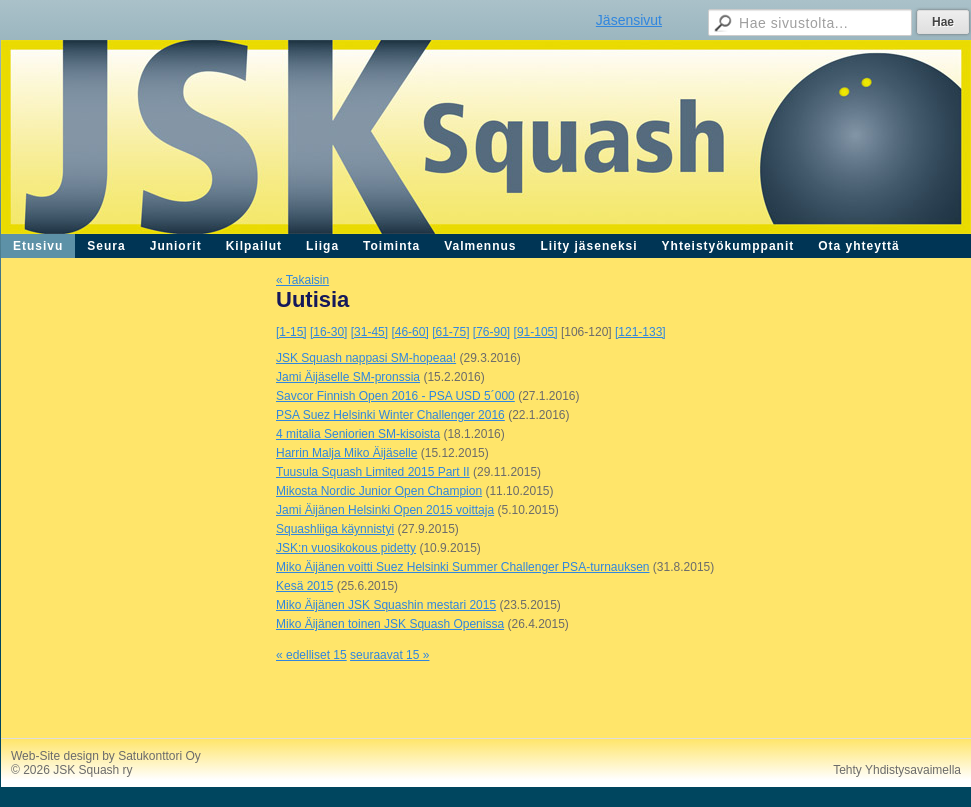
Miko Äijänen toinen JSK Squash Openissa (390, 624)
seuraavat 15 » (389, 655)
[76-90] (491, 332)
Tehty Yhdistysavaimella (897, 770)
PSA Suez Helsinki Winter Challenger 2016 (390, 415)
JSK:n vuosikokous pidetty (346, 548)
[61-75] (450, 332)
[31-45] (369, 332)
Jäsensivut (629, 20)
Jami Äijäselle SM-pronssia (348, 377)
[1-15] (291, 332)
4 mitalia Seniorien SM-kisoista (358, 434)
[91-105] (536, 332)
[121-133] (640, 332)
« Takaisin (302, 280)
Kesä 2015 (304, 586)
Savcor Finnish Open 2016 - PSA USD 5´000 (395, 396)
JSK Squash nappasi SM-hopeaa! (366, 358)
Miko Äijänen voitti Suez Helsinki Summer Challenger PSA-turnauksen (463, 567)
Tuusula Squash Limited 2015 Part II (373, 472)
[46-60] (409, 332)
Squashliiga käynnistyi (335, 529)
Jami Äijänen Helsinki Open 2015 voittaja (385, 510)
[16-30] (328, 332)
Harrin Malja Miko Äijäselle (346, 453)
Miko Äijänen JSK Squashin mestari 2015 (386, 605)
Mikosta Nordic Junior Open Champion (379, 491)
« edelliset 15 (311, 655)
